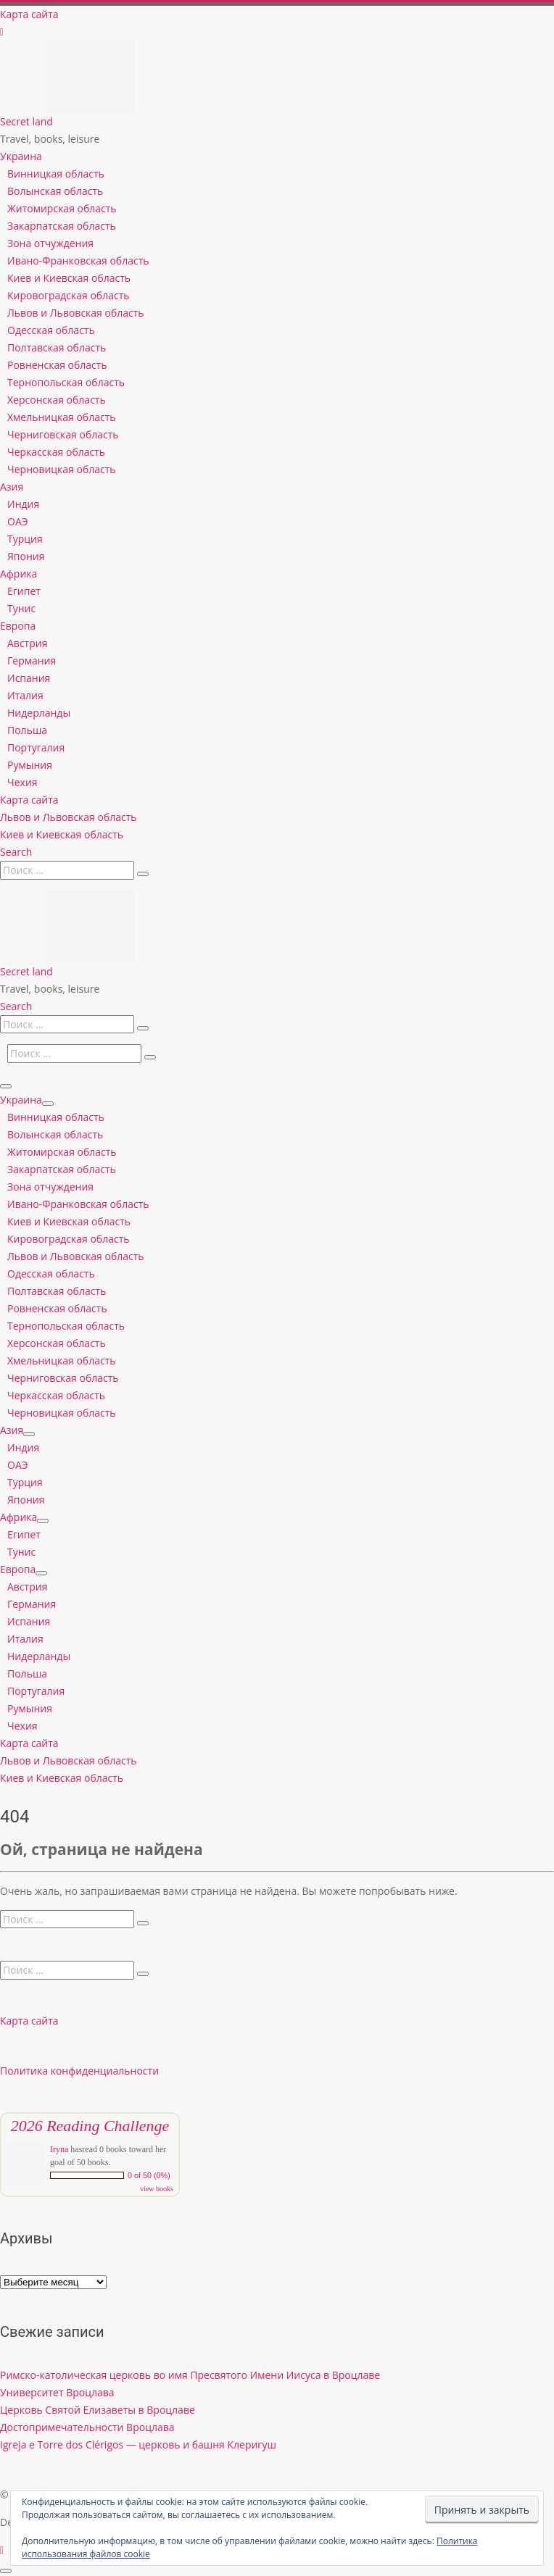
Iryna (59, 2149)
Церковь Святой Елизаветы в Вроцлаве (97, 2410)
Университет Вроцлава (57, 2392)
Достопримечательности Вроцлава (87, 2427)
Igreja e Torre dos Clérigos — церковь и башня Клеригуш (138, 2444)
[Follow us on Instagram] (2, 31)
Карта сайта (29, 2020)
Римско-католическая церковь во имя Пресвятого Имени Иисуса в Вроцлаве (190, 2375)
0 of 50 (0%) (149, 2175)
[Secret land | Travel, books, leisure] (90, 49)
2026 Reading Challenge (90, 2126)
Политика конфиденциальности (79, 2070)
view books (156, 2189)
